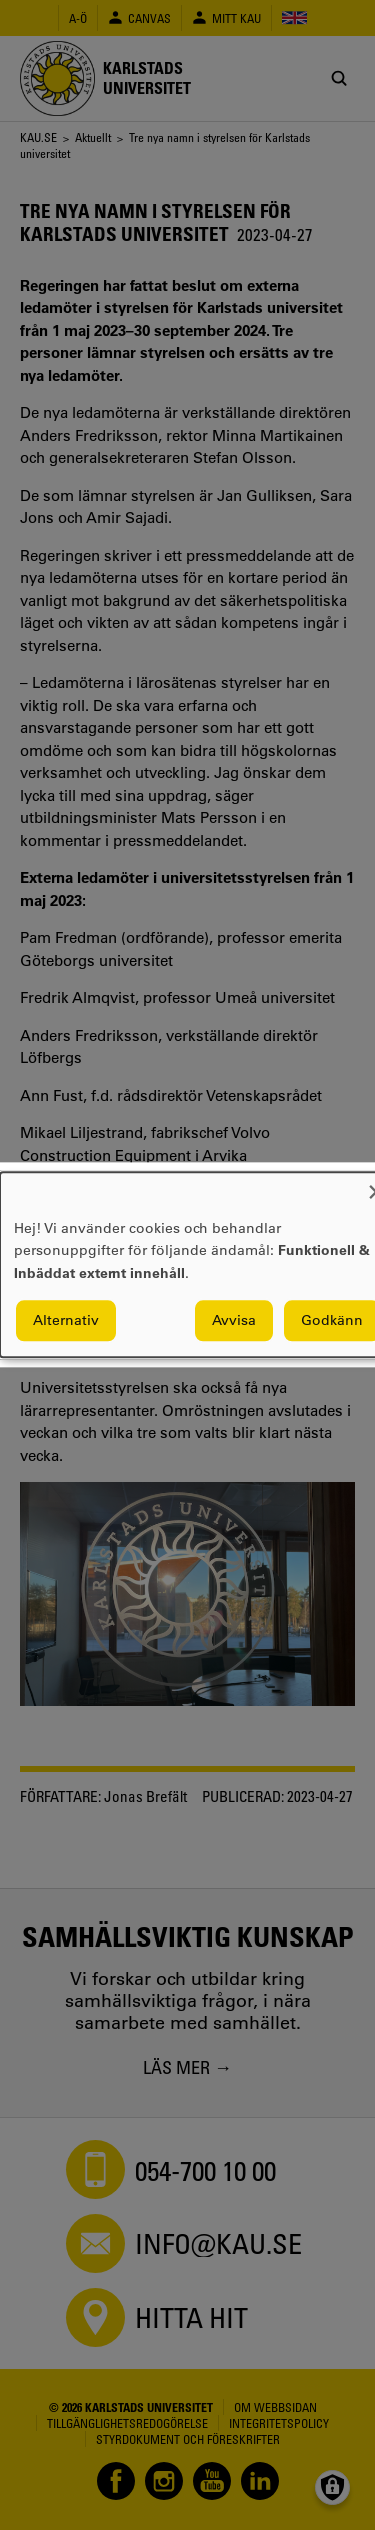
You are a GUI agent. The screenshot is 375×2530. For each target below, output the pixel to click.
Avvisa (234, 1321)
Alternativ (66, 1321)
